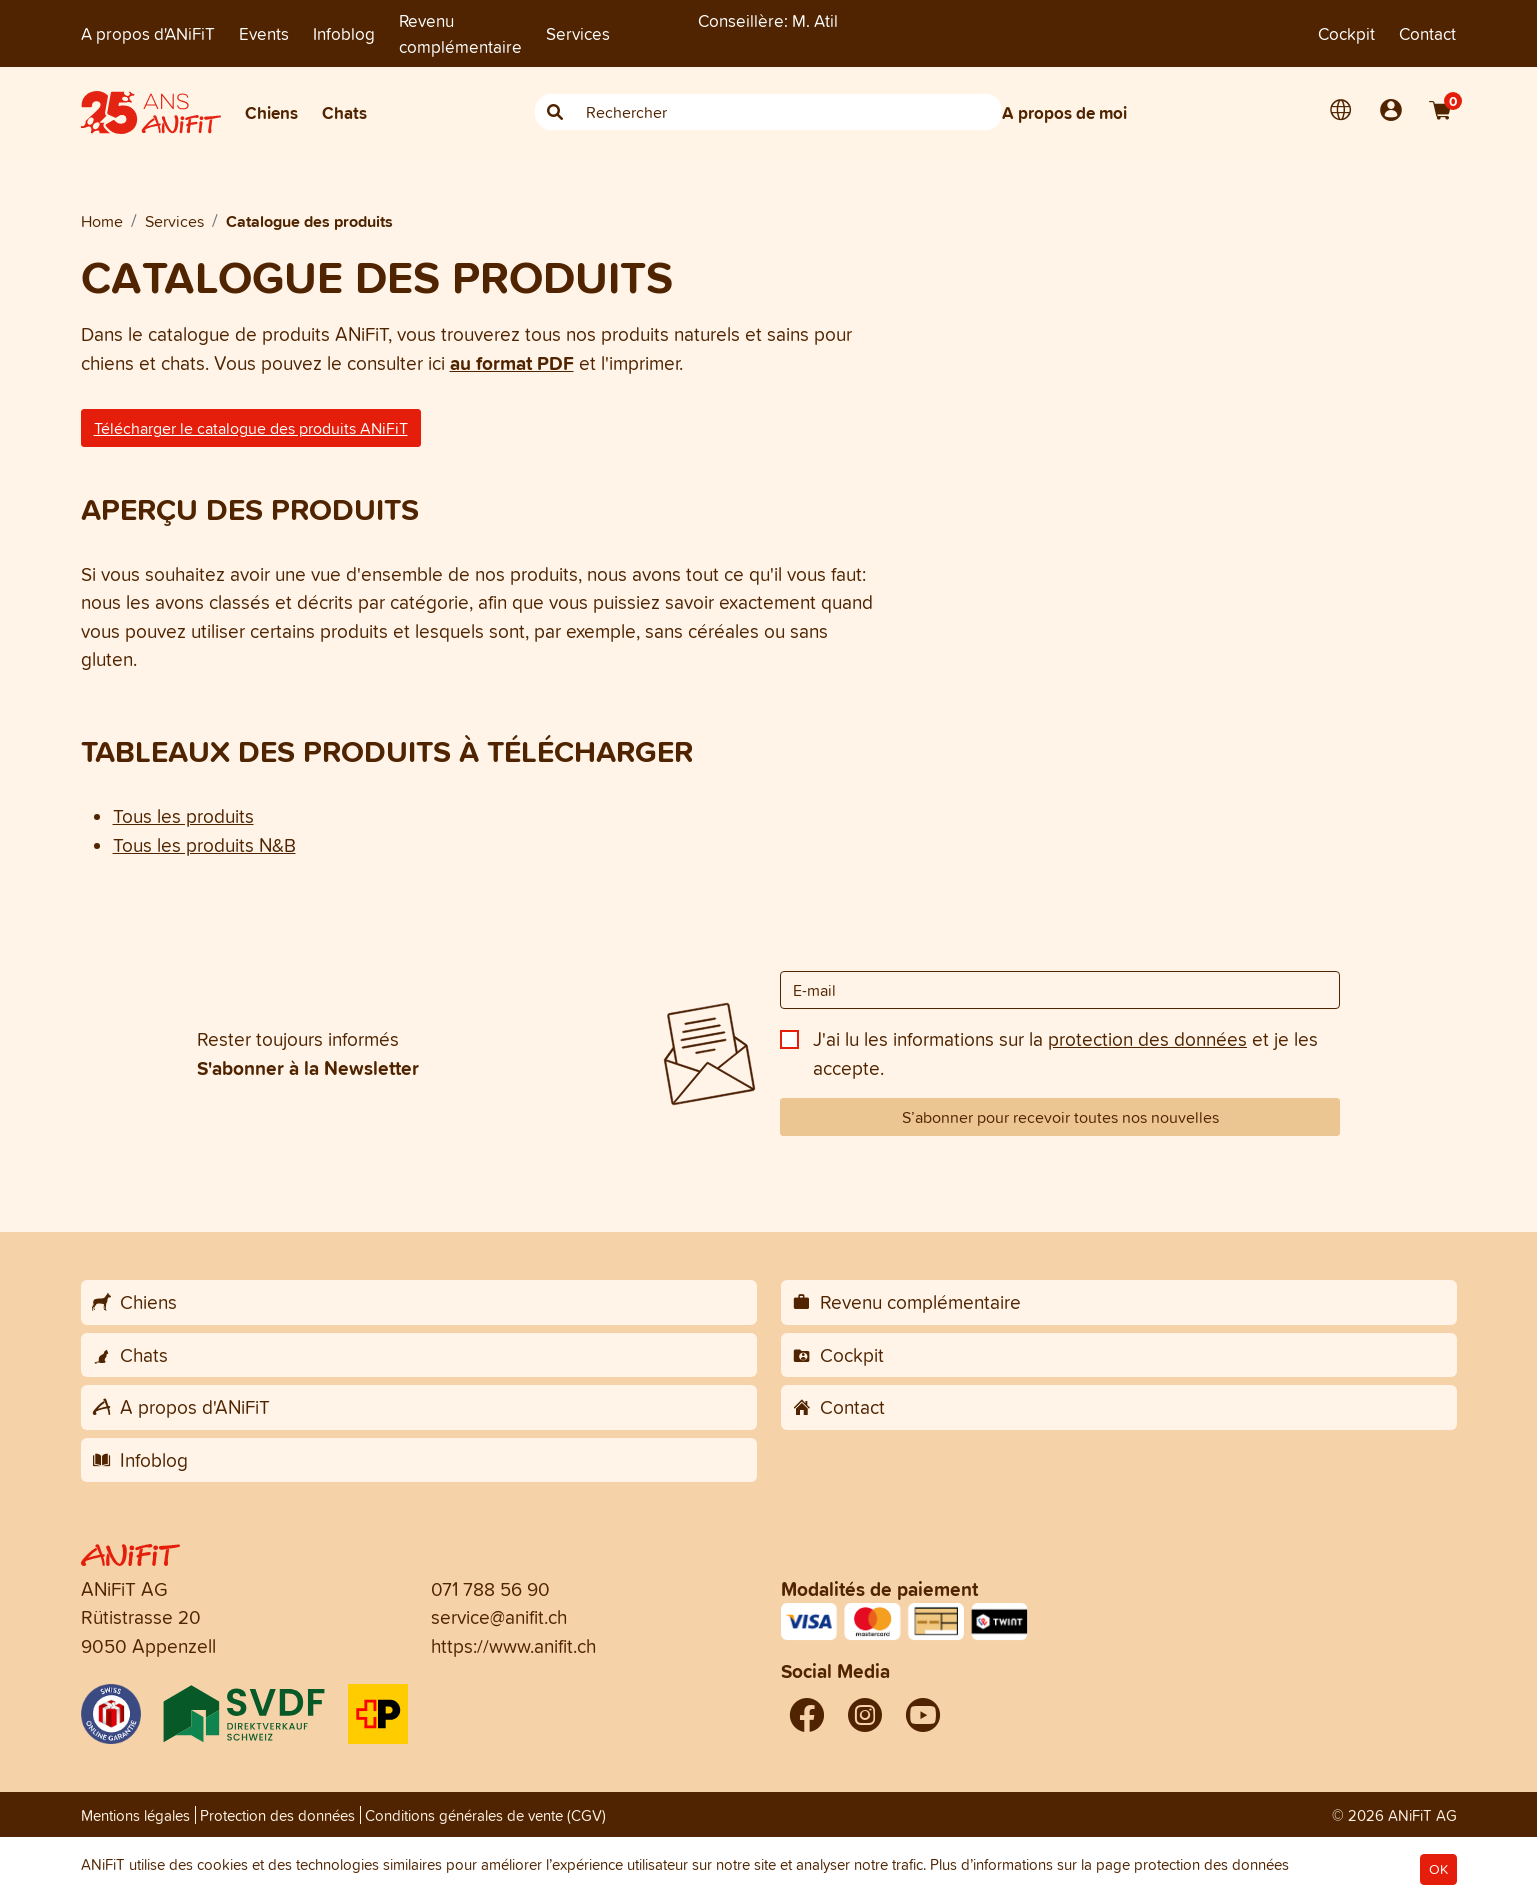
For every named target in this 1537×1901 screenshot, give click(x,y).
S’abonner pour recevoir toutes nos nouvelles (1060, 1117)
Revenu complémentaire (460, 33)
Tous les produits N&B (204, 845)
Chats (344, 112)
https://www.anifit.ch (513, 1646)
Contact (1427, 33)
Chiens (271, 112)
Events (264, 33)
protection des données (1147, 1039)
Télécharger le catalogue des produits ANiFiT (251, 428)
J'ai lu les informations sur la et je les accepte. (1065, 1053)
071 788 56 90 (490, 1589)
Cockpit (1346, 33)
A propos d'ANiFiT (148, 33)
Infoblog (344, 33)
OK (1438, 1869)
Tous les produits (183, 816)
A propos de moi (1064, 112)
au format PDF (512, 363)
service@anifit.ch (499, 1617)
